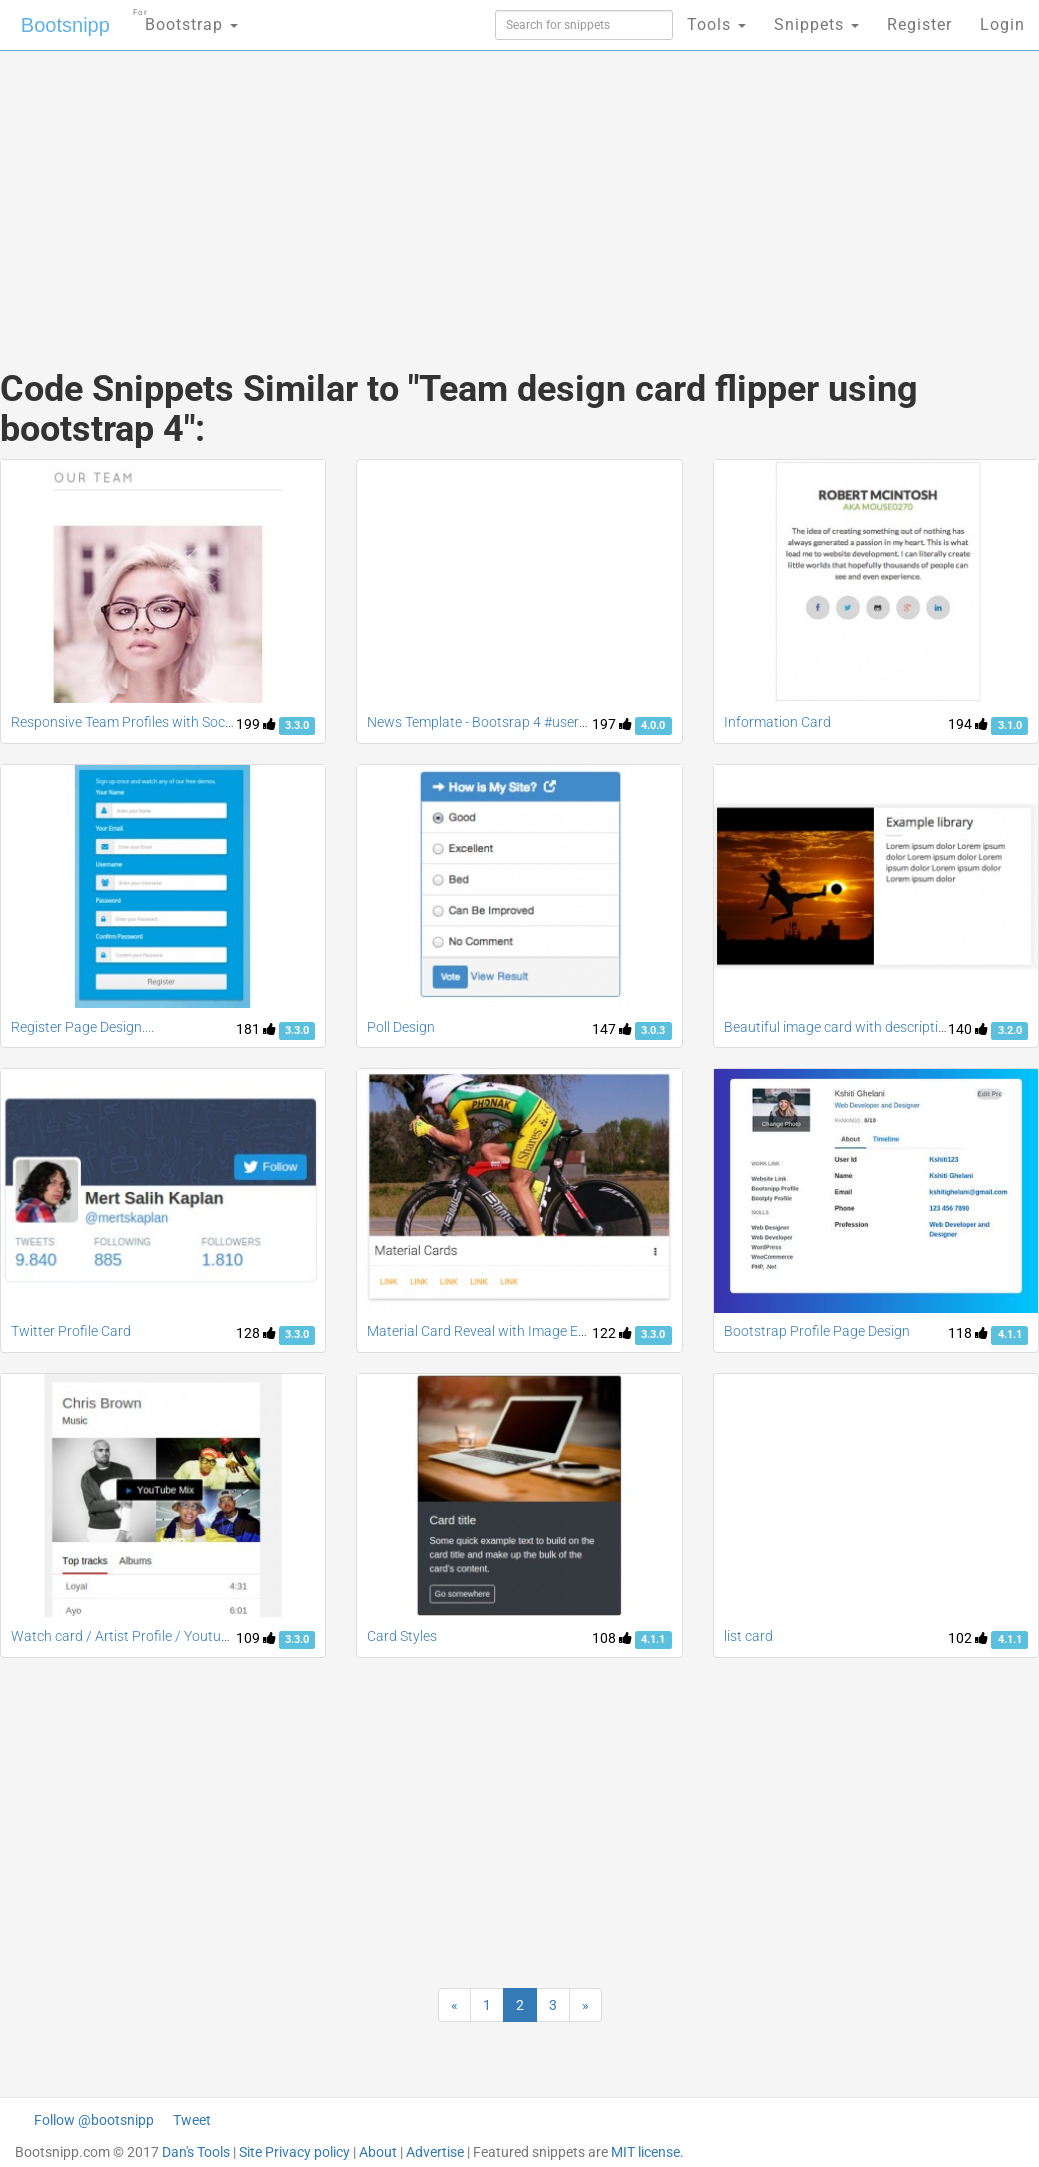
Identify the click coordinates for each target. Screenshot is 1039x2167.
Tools (716, 24)
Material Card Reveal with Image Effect (487, 1331)
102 (968, 1638)
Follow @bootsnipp (94, 2120)
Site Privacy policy (294, 2152)
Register (919, 24)
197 (612, 724)
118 (968, 1333)
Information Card (777, 722)
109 (256, 1638)
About (378, 2152)
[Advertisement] (346, 190)
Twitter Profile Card (71, 1331)
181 (256, 1029)
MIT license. (647, 2152)
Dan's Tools (196, 2152)
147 (612, 1029)
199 (256, 724)
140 (968, 1029)
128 (256, 1333)
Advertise (435, 2152)
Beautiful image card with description (839, 1027)
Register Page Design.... (82, 1027)
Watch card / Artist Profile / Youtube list (134, 1636)
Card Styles (402, 1636)
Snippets (816, 24)
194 (968, 724)
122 (612, 1333)
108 (612, 1638)
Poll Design (401, 1027)
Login (1002, 24)
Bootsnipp (65, 25)
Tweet (192, 2120)
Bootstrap (185, 18)
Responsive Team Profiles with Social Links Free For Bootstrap (202, 722)
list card (748, 1636)
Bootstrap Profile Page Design (817, 1331)
